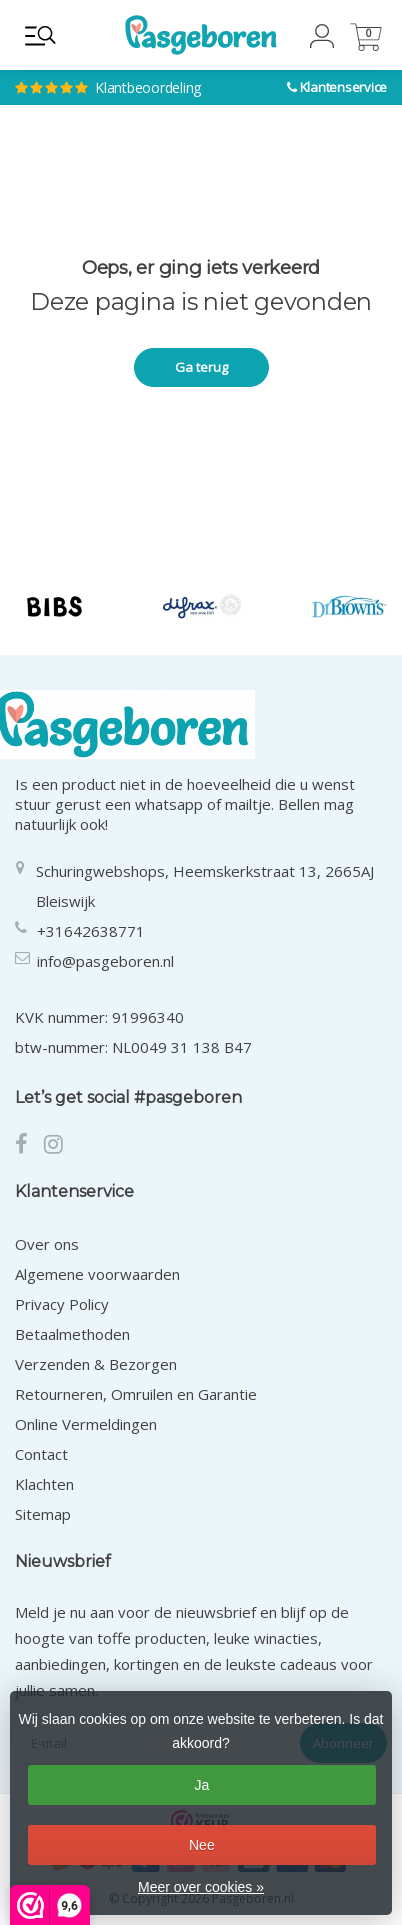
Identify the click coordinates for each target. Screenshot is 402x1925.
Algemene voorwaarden (97, 1274)
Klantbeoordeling (132, 70)
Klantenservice (344, 87)
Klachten (44, 1484)
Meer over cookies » (201, 1887)
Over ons (47, 1244)
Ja (201, 1785)
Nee (202, 1845)
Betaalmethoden (72, 1334)
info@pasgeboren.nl (105, 961)
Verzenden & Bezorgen (96, 1364)
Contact (41, 1454)
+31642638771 (91, 931)
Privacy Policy (62, 1304)
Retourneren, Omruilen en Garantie (136, 1394)
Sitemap (43, 1514)
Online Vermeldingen (86, 1424)
